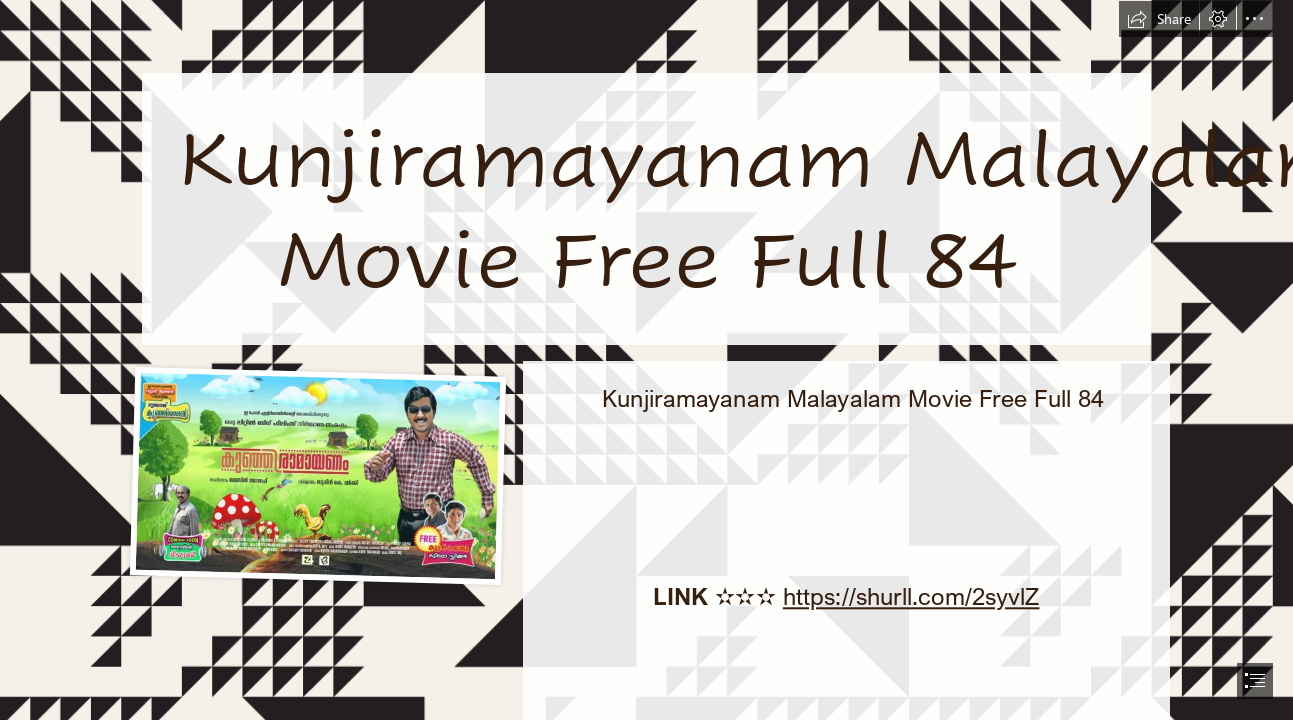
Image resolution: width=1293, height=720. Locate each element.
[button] (1159, 19)
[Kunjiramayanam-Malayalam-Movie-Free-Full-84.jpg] (316, 475)
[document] (646, 360)
